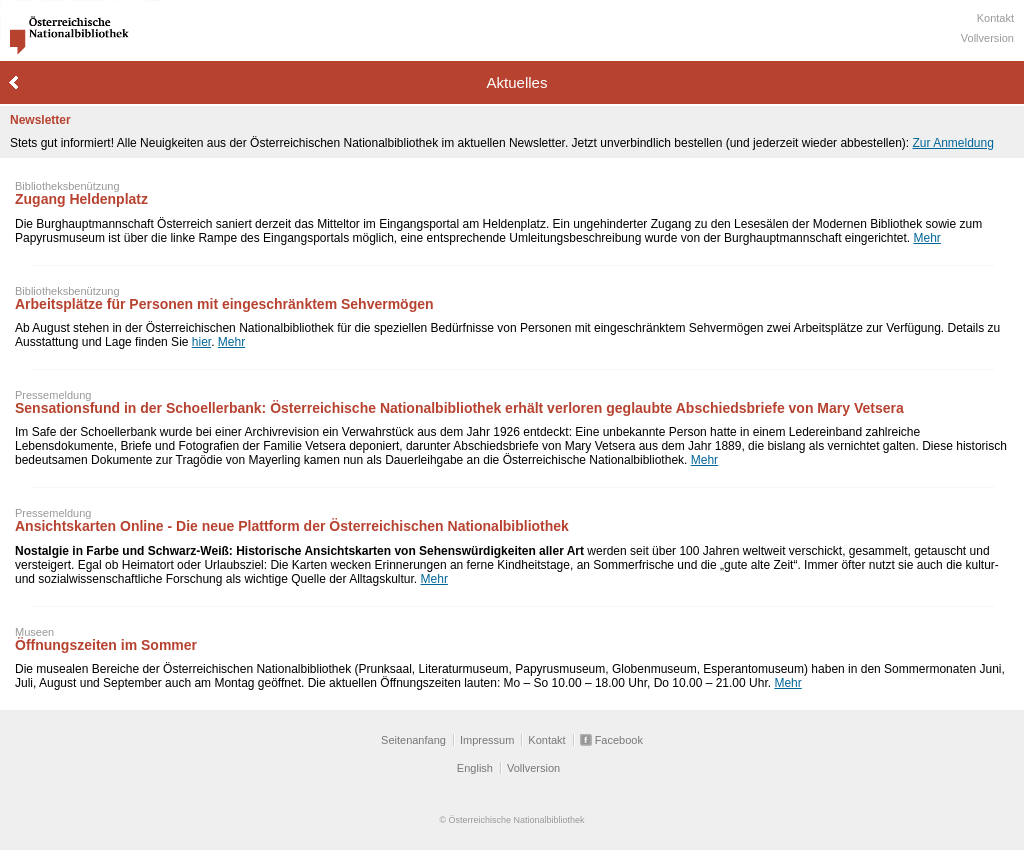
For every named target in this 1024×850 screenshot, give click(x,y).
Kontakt (995, 18)
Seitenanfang (413, 740)
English (475, 768)
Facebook (619, 740)
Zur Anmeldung (952, 143)
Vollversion (987, 38)
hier (201, 342)
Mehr (927, 238)
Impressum (487, 740)
